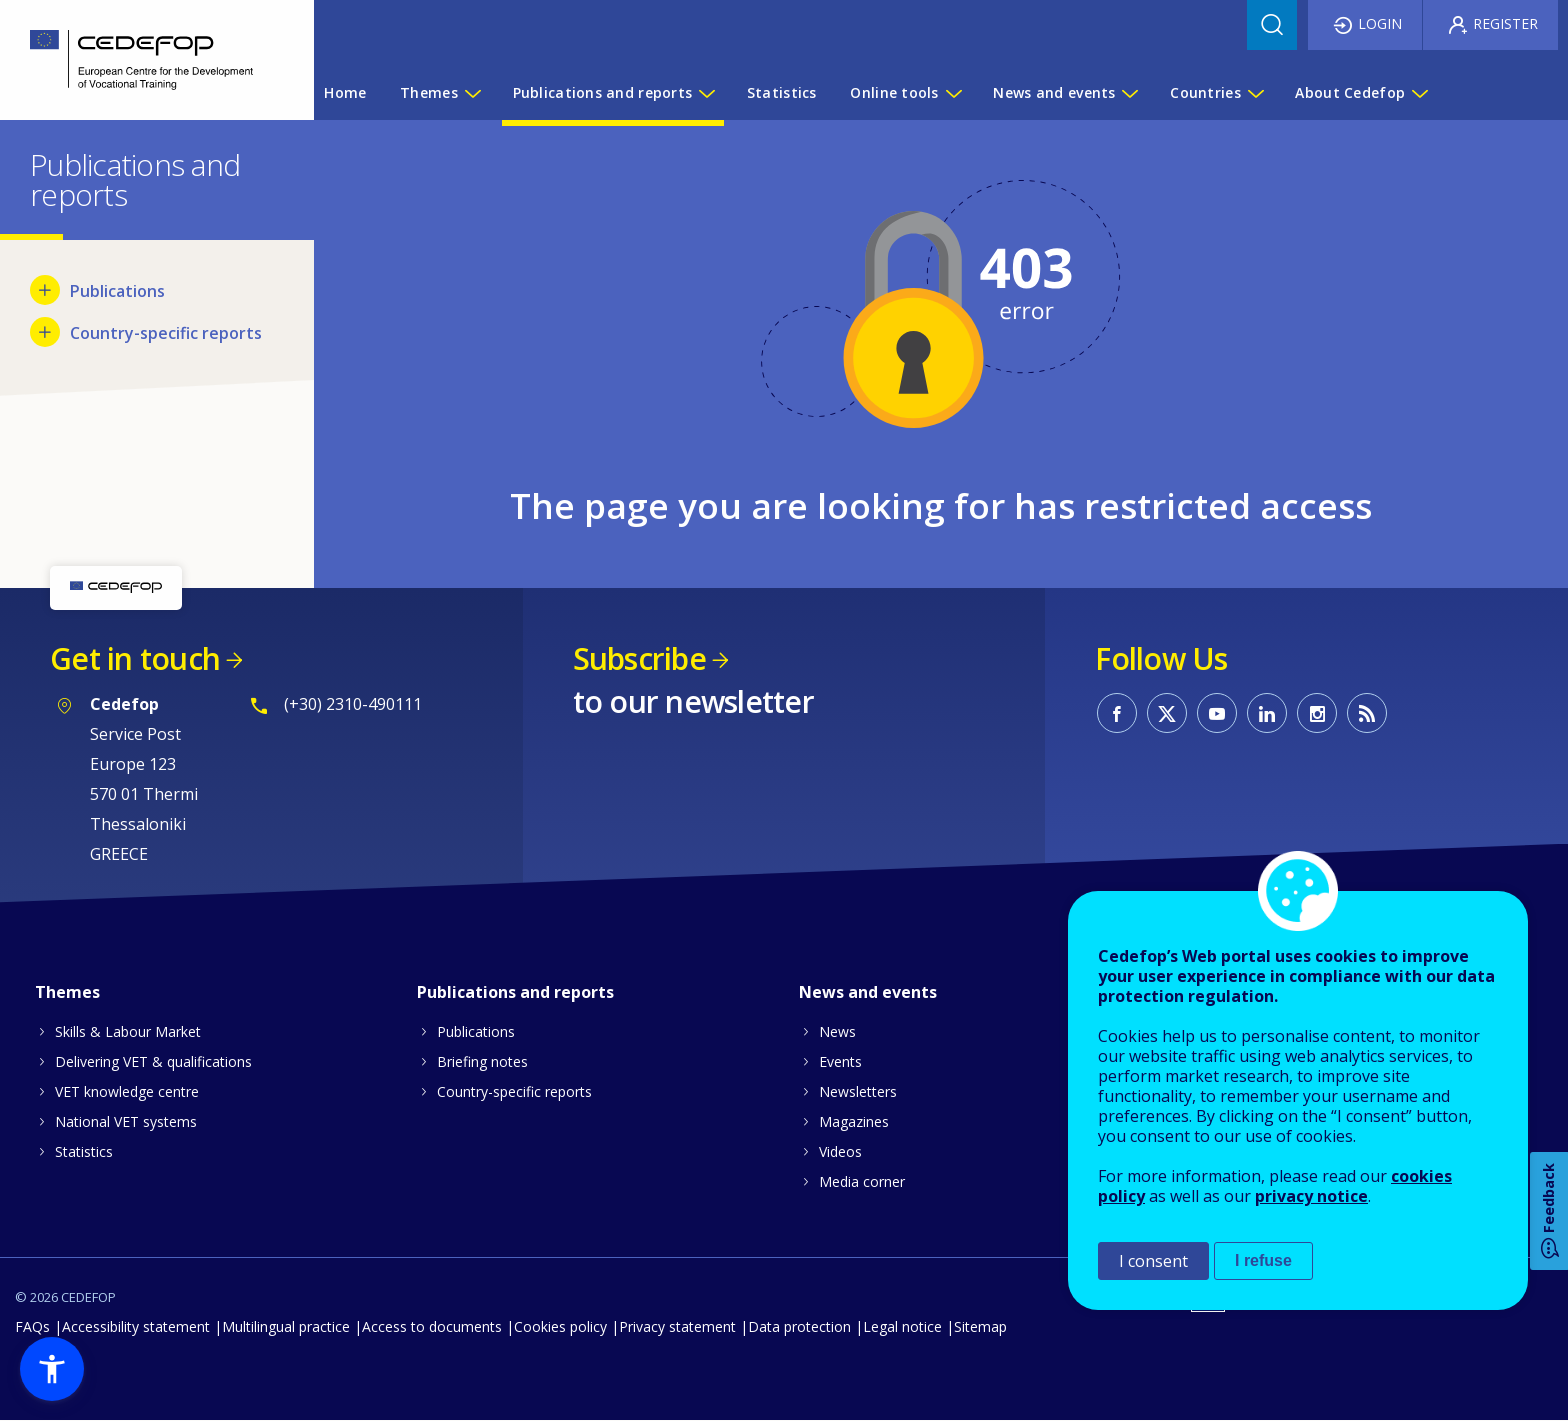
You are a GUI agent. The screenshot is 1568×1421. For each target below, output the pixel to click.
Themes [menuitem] (429, 92)
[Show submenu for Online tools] (953, 93)
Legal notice (902, 1326)
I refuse (1263, 1260)
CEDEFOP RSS (1367, 713)
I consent (1153, 1261)
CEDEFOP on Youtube (1217, 713)
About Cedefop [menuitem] (1350, 92)
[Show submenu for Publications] (45, 290)
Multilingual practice (286, 1326)
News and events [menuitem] (1054, 92)
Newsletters (858, 1091)
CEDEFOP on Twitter (1167, 713)
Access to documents (432, 1326)
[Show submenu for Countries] (1255, 93)
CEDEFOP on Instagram (1317, 713)
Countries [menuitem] (1205, 92)
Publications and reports (515, 992)
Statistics (84, 1151)
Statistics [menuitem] (782, 92)
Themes (67, 992)
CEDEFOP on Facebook (1117, 713)
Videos (840, 1151)
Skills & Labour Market (128, 1031)
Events (840, 1061)
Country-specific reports (514, 1091)
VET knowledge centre (127, 1091)
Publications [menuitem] (117, 291)
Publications (476, 1031)
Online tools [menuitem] (894, 92)
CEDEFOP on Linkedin (1267, 713)
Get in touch (135, 658)
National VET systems (126, 1121)
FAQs (32, 1326)
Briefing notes (482, 1061)
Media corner (862, 1181)
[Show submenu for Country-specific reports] (45, 332)
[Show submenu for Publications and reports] (706, 93)
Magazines (854, 1121)
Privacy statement (677, 1326)
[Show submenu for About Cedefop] (1419, 93)
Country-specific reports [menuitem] (166, 333)
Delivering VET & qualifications (153, 1061)
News (837, 1031)
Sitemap (980, 1326)
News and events (868, 992)
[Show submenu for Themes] (472, 93)
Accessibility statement (136, 1326)
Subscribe (639, 658)
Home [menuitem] (345, 92)
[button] (52, 1369)
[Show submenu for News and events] (1129, 93)
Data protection (799, 1326)
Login (1380, 23)
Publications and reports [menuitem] (603, 92)
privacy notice (1311, 1196)
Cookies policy (560, 1326)
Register (1505, 23)
